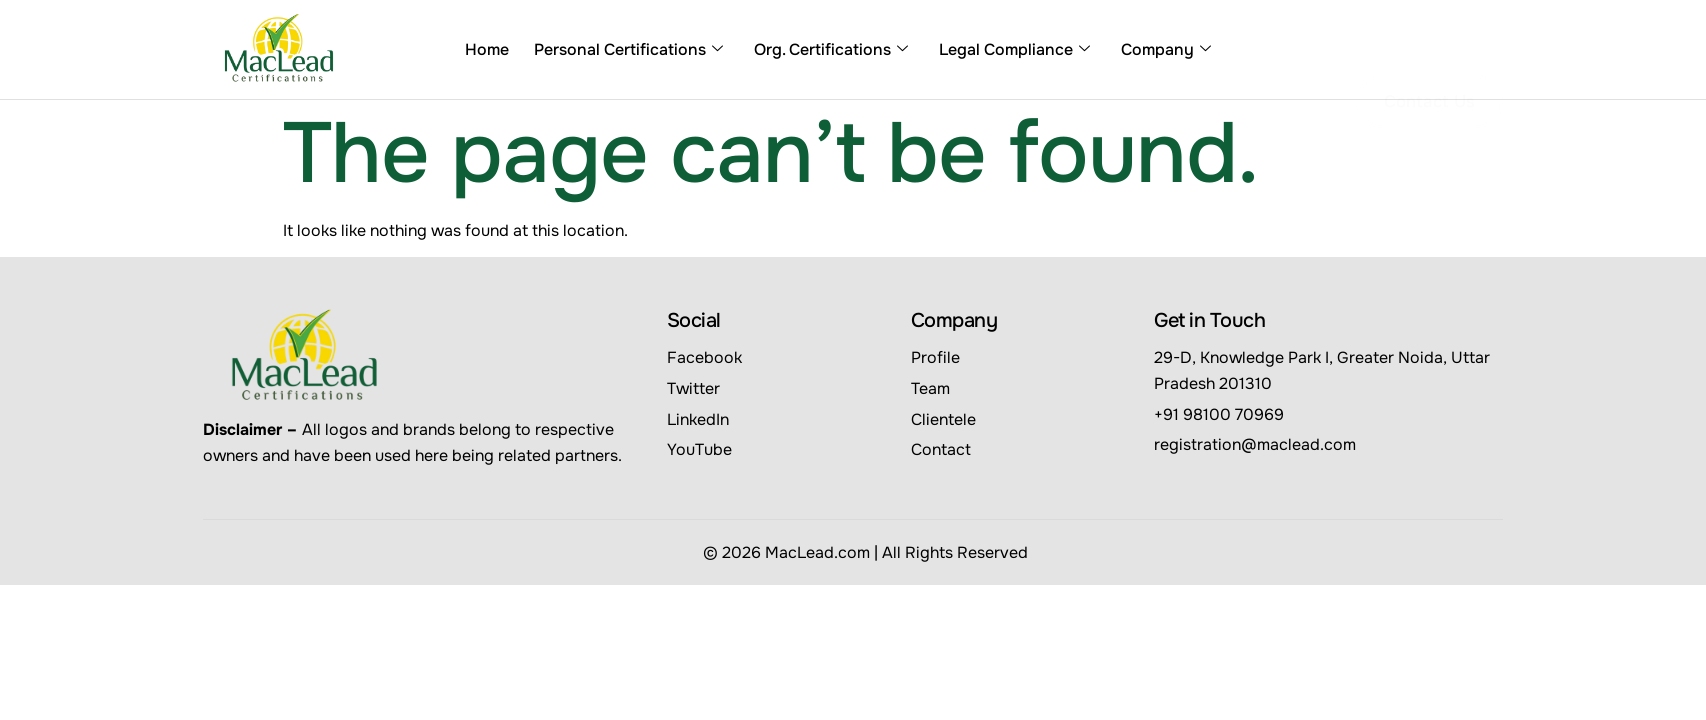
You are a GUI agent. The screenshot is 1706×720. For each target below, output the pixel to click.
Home (487, 49)
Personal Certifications (628, 50)
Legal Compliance (1014, 50)
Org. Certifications (831, 50)
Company (1166, 50)
